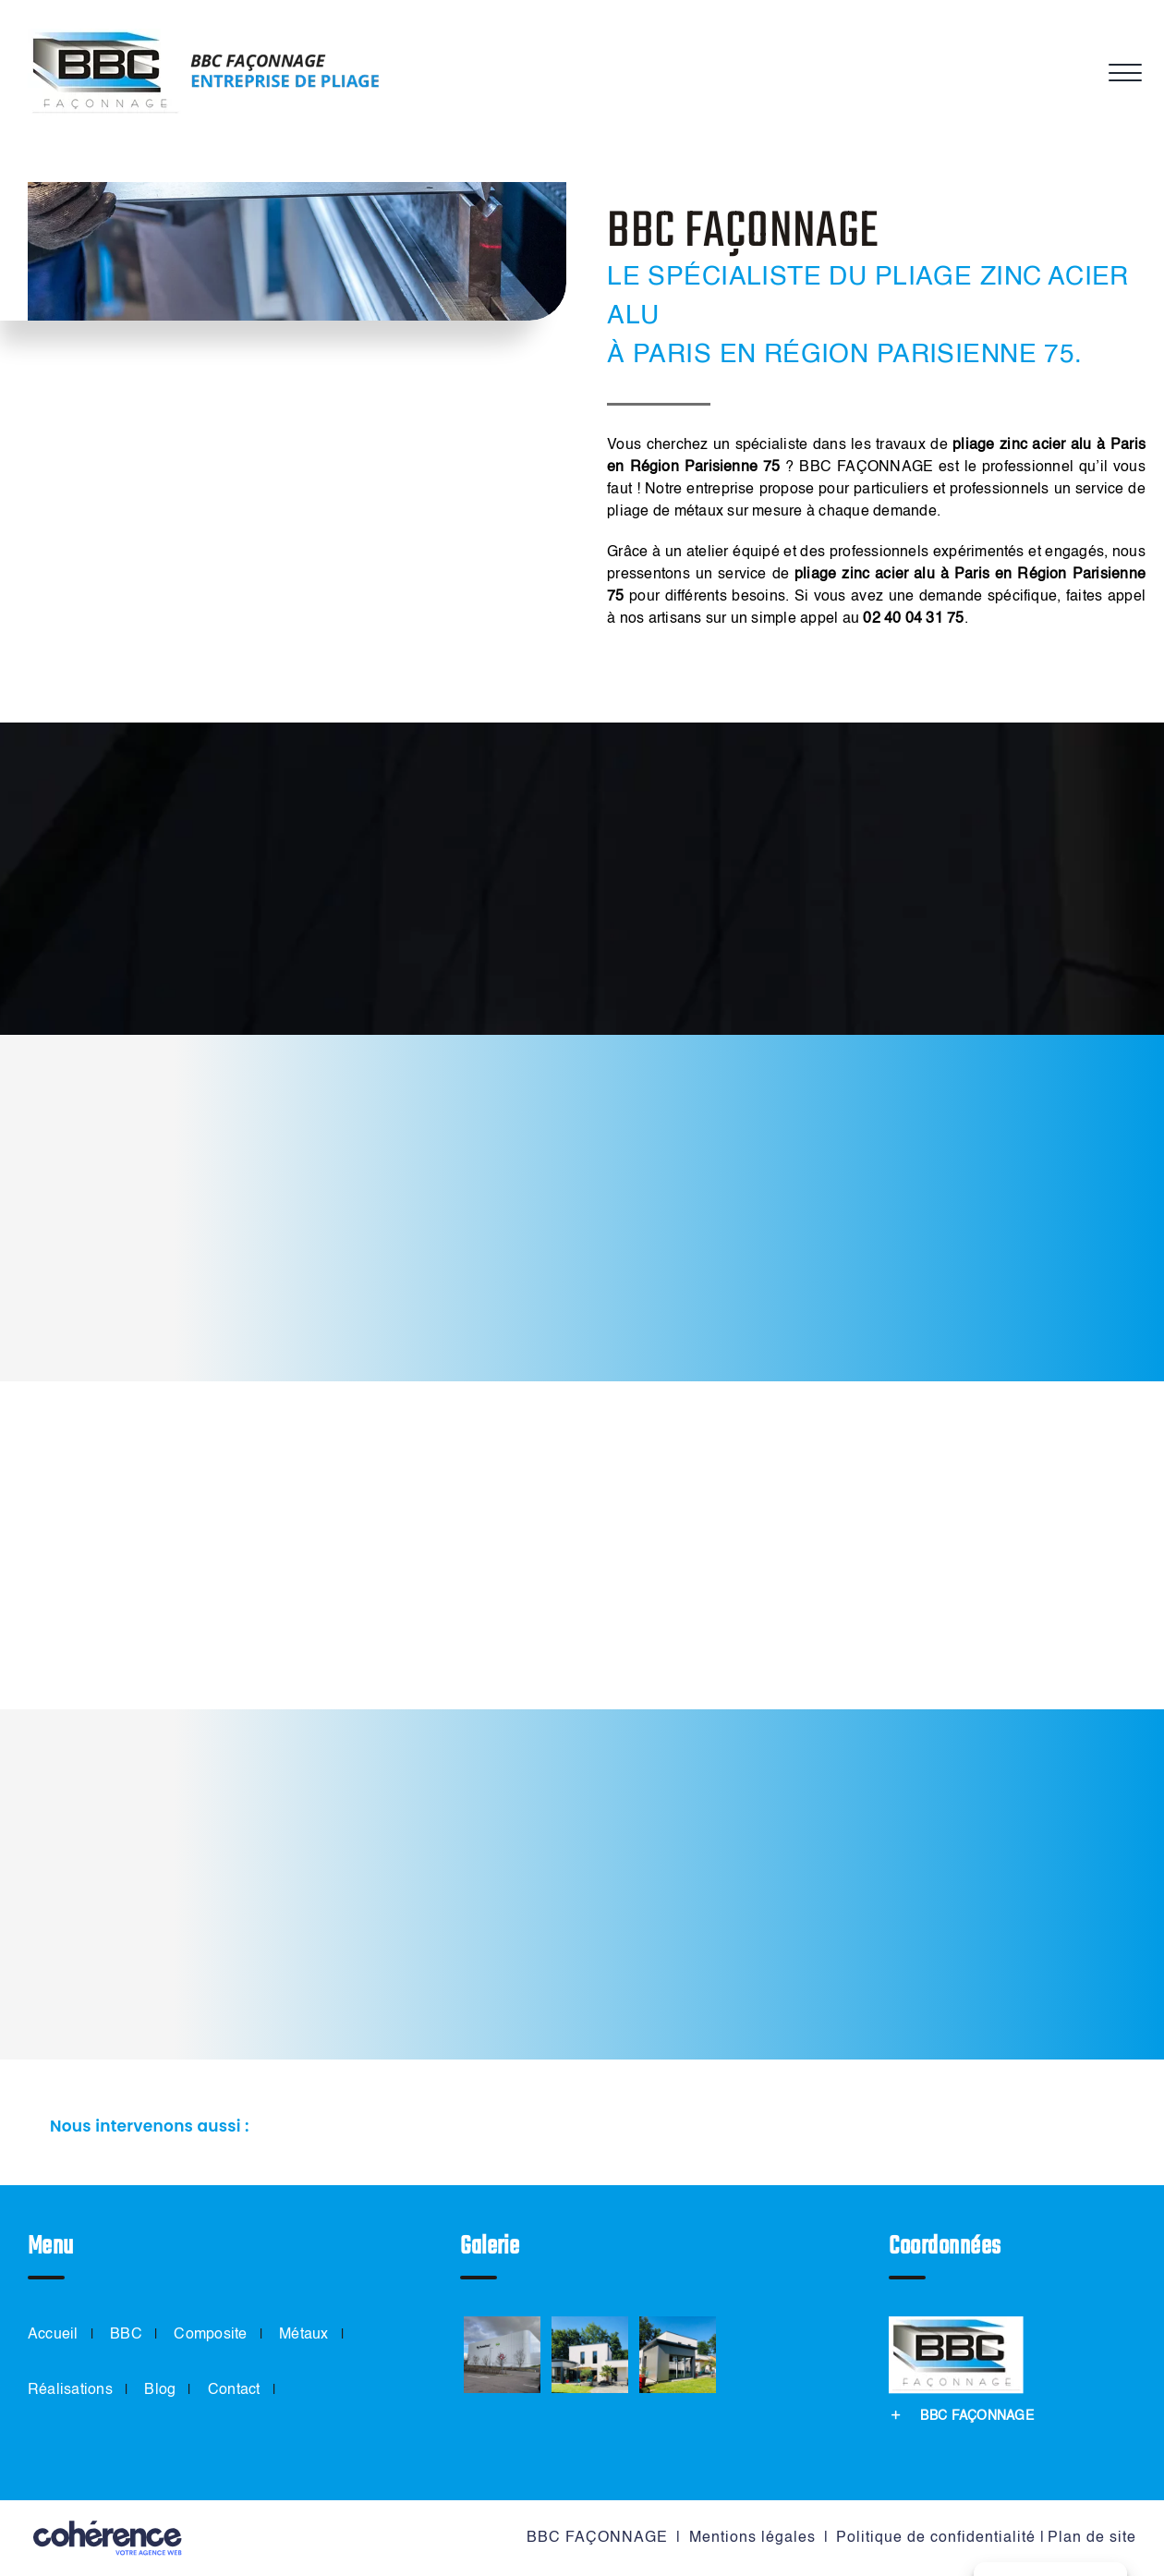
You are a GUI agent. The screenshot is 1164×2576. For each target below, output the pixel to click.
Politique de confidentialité (936, 2538)
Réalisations (70, 2390)
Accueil (53, 2334)
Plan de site (1092, 2538)
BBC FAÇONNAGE (597, 2538)
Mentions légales (752, 2538)
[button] (582, 2127)
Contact (234, 2390)
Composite (210, 2334)
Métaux (303, 2334)
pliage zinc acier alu (1022, 445)
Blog (160, 2390)
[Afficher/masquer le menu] (1122, 73)
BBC (126, 2334)
